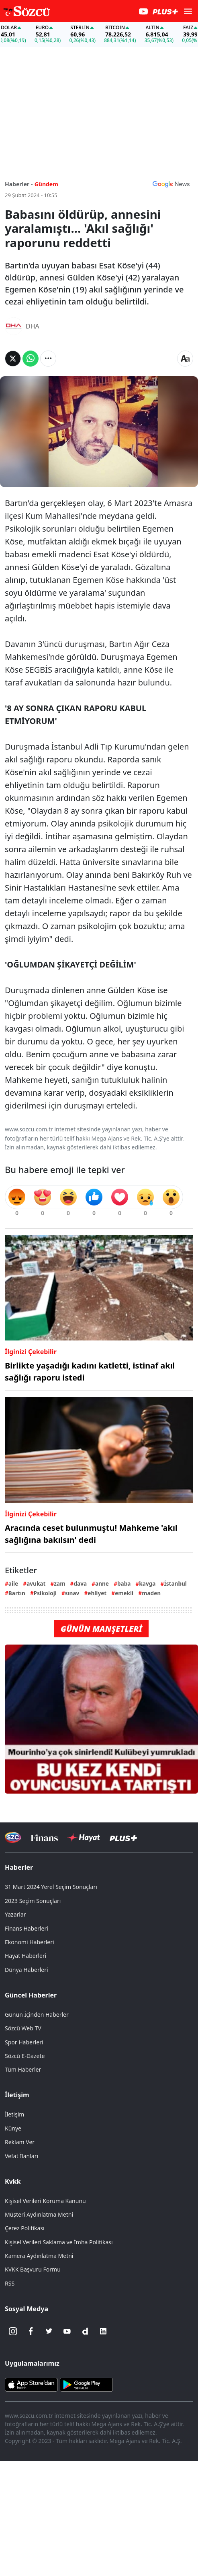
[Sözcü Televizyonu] (13, 1837)
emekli (124, 1593)
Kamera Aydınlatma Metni (39, 2256)
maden (151, 1593)
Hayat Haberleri (25, 1955)
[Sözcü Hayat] (83, 1837)
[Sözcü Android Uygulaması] (86, 2384)
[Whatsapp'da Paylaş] (30, 359)
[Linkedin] (103, 2331)
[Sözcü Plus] (123, 1837)
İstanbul (175, 1583)
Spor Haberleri (24, 2042)
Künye (13, 2128)
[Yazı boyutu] (185, 359)
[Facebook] (31, 2331)
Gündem (46, 184)
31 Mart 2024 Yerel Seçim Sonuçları (51, 1887)
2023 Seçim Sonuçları (33, 1901)
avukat (36, 1583)
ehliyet (97, 1593)
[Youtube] (67, 2331)
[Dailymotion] (85, 2331)
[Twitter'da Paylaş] (13, 359)
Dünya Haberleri (26, 1969)
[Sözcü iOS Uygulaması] (31, 2384)
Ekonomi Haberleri (29, 1942)
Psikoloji (45, 1593)
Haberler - (19, 184)
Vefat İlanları (21, 2156)
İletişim (17, 2094)
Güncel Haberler (31, 1995)
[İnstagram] (13, 2331)
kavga (147, 1583)
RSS (9, 2283)
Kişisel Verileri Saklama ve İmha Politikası (59, 2242)
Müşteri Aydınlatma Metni (39, 2214)
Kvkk (13, 2181)
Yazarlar (15, 1914)
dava (80, 1583)
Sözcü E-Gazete (25, 2056)
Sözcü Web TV (23, 2028)
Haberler (19, 1867)
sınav (72, 1593)
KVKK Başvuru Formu (33, 2269)
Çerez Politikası (25, 2228)
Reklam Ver (20, 2142)
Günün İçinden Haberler (37, 2014)
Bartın (16, 1593)
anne (102, 1583)
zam (59, 1583)
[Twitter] (49, 2331)
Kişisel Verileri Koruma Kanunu (45, 2201)
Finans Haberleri (26, 1928)
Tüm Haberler (23, 2069)
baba (124, 1583)
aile (13, 1583)
